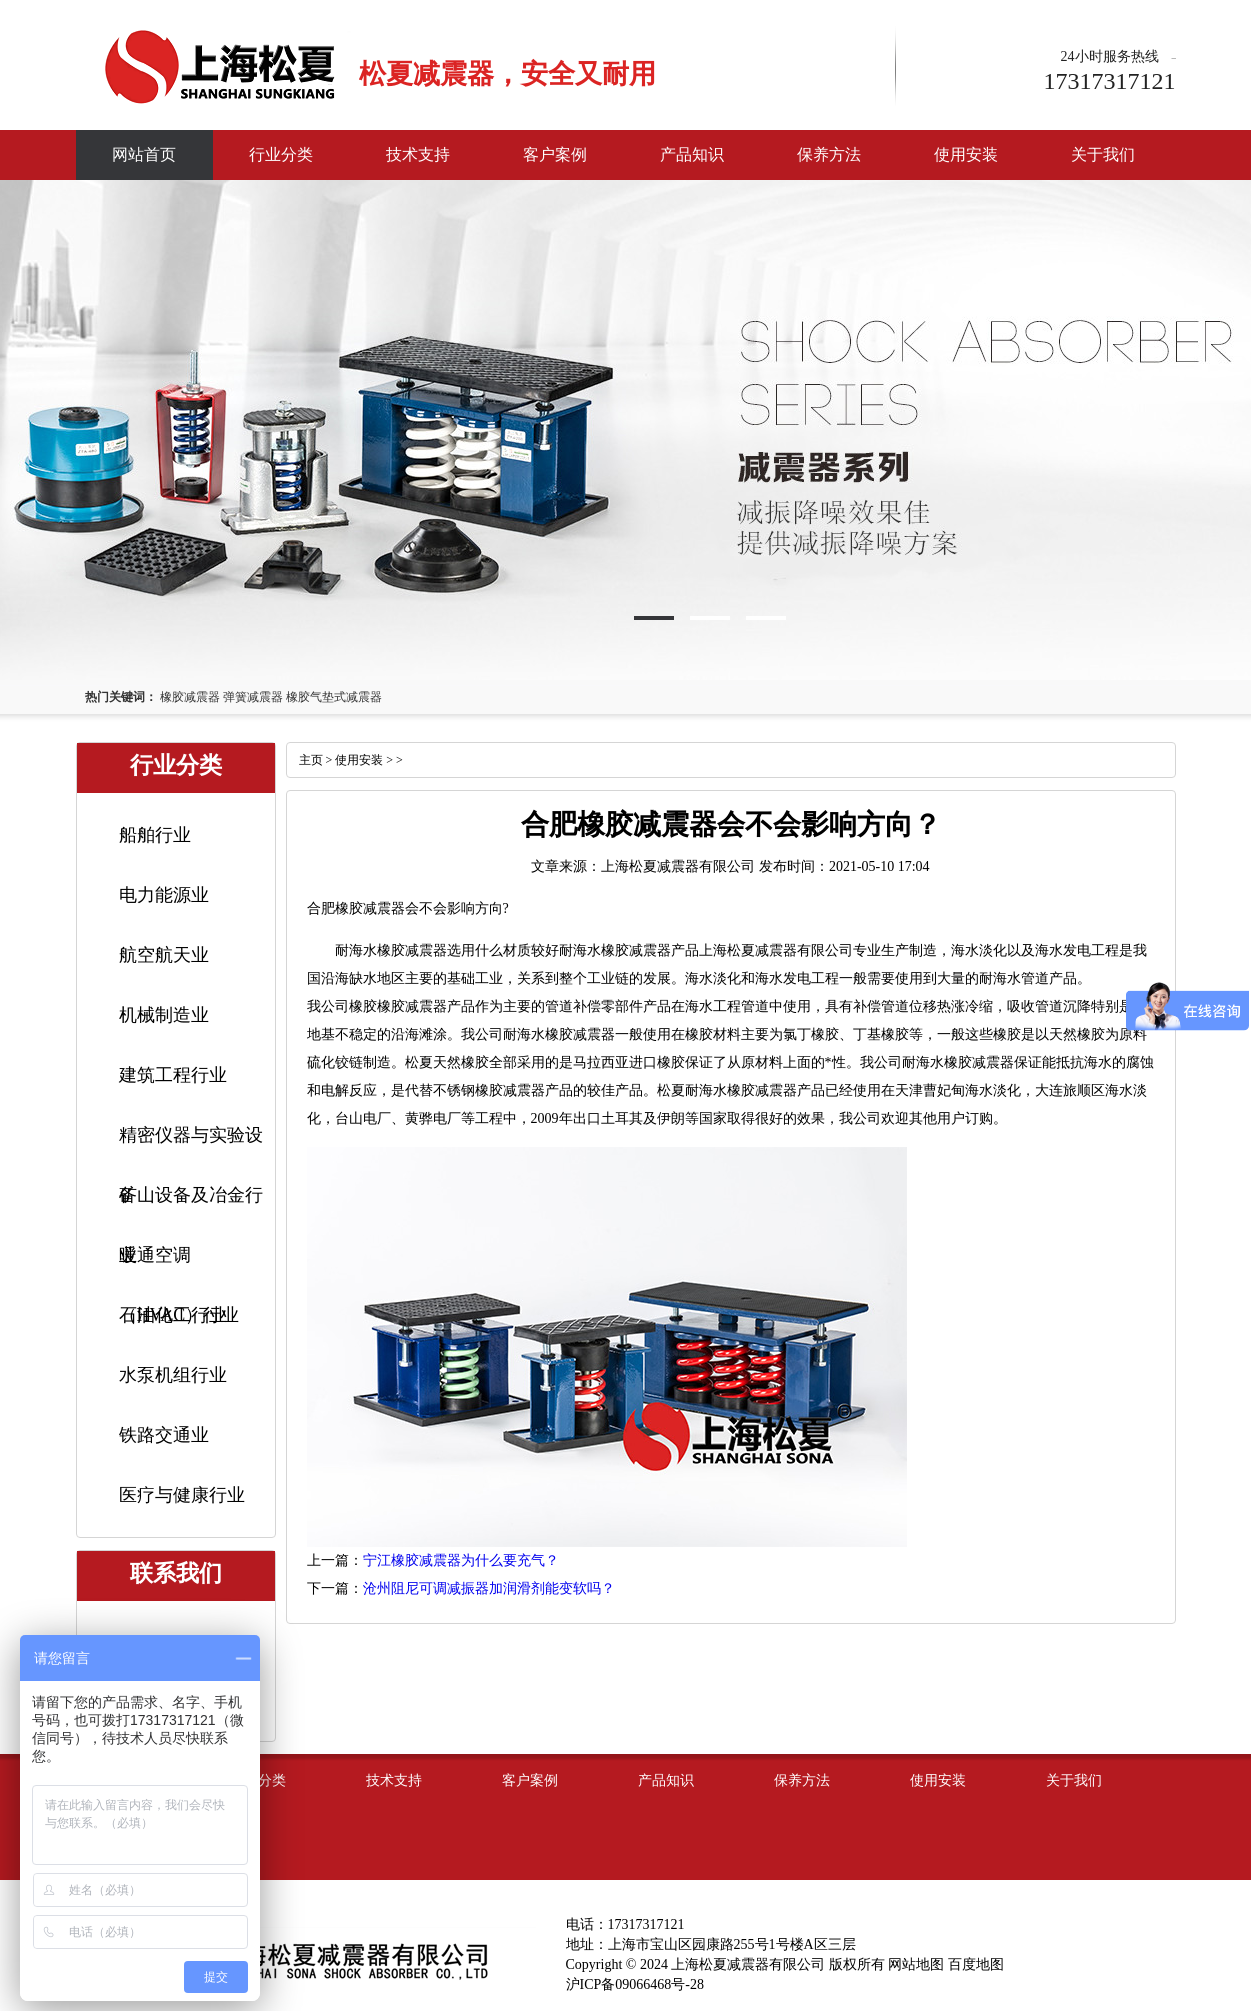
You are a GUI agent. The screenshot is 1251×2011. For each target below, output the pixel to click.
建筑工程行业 (173, 1075)
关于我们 (1103, 154)
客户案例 (555, 154)
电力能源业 (164, 895)
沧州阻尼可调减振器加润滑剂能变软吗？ (489, 1588)
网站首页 (144, 154)
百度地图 (976, 1964)
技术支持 (418, 154)
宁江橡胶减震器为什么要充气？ (461, 1560)
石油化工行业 (173, 1315)
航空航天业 (164, 955)
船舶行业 (155, 835)
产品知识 (692, 154)
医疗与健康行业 (182, 1495)
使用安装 (966, 154)
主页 (311, 760)
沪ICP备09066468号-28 (635, 1984)
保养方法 (829, 154)
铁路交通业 (164, 1435)
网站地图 (916, 1964)
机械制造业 (164, 1015)
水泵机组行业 (173, 1375)
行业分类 (281, 154)
